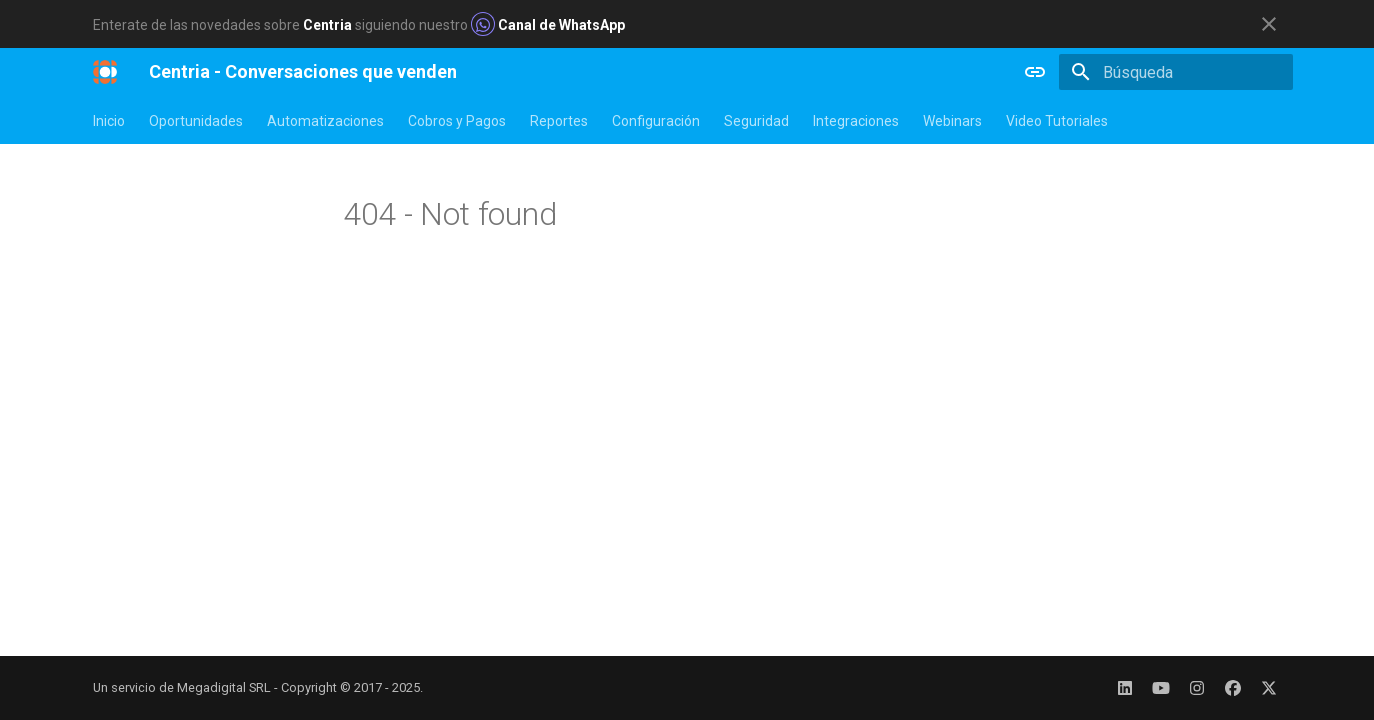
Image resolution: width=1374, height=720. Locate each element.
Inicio (109, 121)
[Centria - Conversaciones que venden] (105, 72)
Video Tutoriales (1057, 121)
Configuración (656, 121)
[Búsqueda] (1176, 72)
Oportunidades (196, 121)
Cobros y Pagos (457, 121)
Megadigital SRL (224, 687)
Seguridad (756, 121)
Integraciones (856, 121)
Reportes (559, 121)
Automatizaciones (325, 121)
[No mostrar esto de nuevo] (1269, 24)
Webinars (952, 121)
